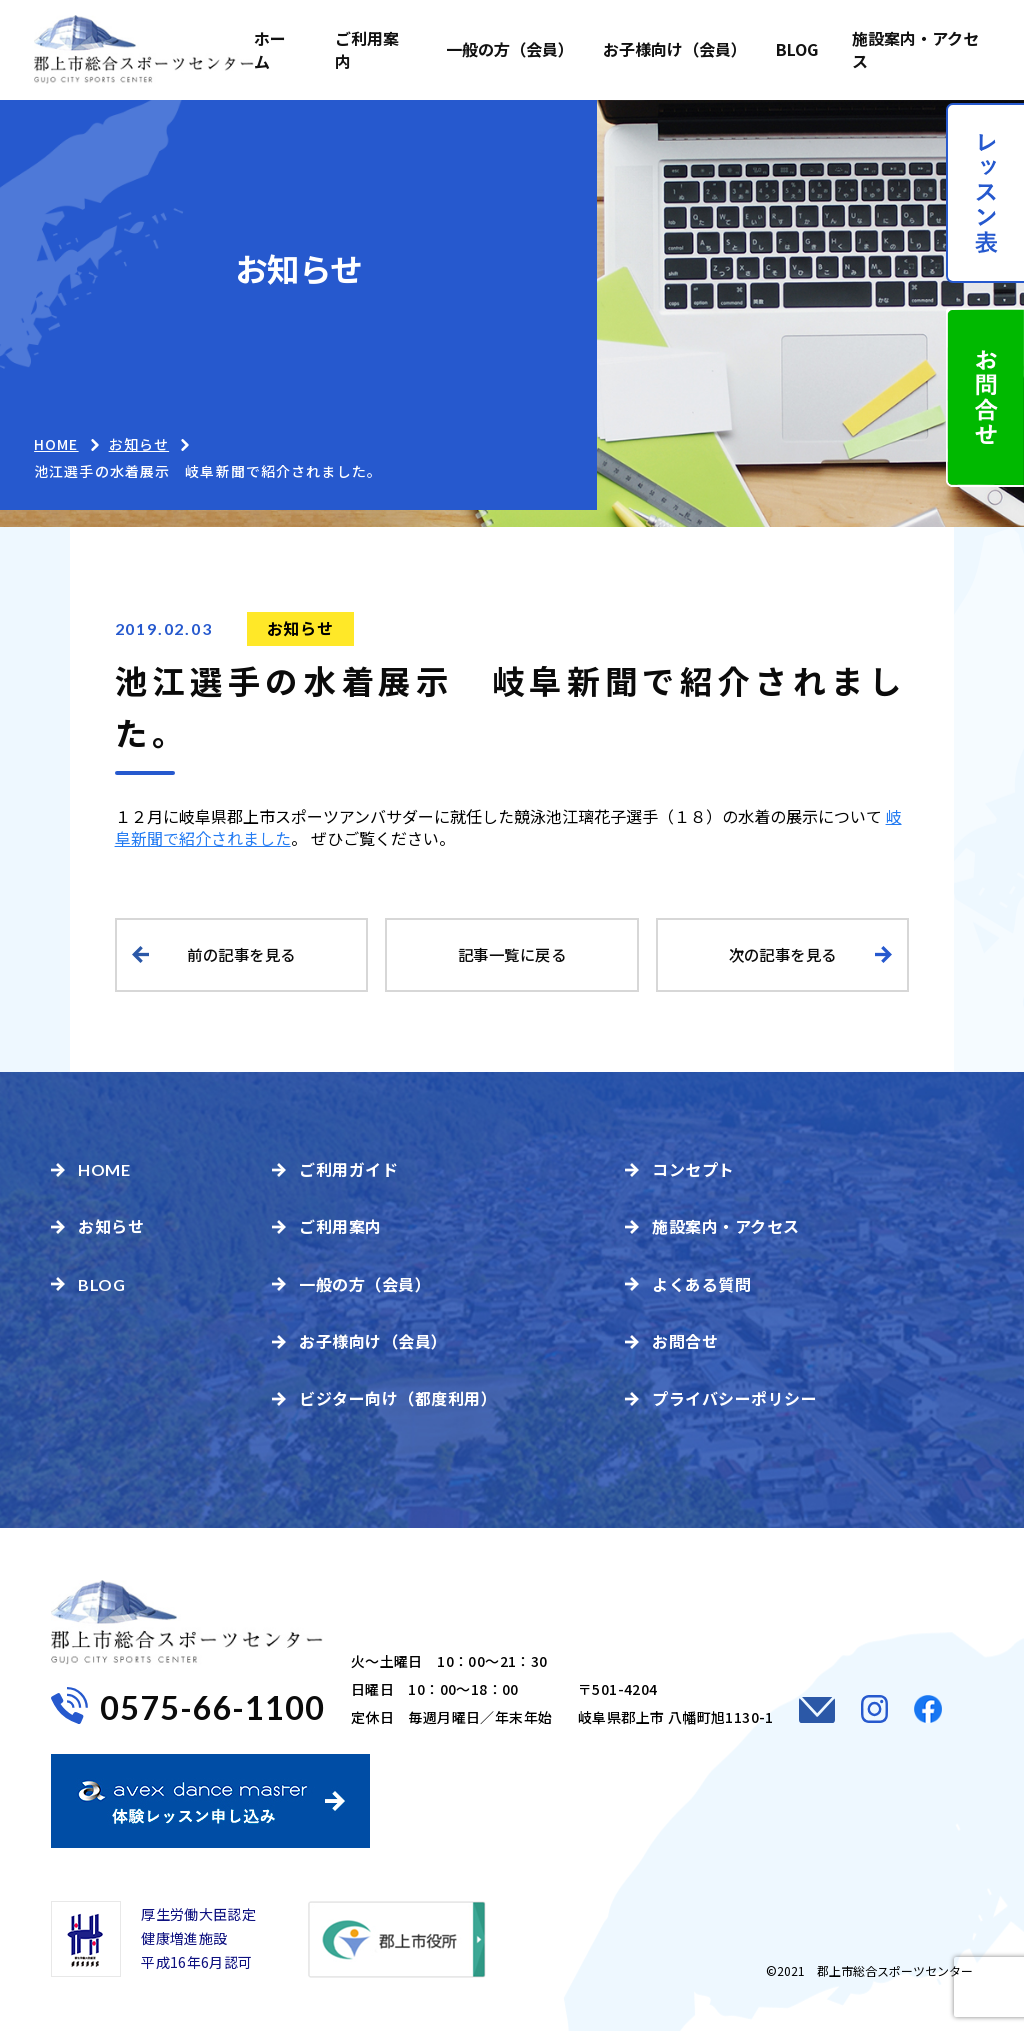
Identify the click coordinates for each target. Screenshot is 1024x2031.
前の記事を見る (241, 954)
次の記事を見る (783, 954)
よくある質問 (701, 1284)
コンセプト (693, 1169)
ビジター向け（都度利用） (398, 1398)
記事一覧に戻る (512, 954)
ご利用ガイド (348, 1169)
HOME (56, 444)
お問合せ (685, 1341)
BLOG (797, 49)
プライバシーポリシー (734, 1398)
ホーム (270, 49)
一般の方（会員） (507, 49)
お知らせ (300, 628)
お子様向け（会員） (672, 49)
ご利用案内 (367, 49)
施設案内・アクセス (915, 49)
